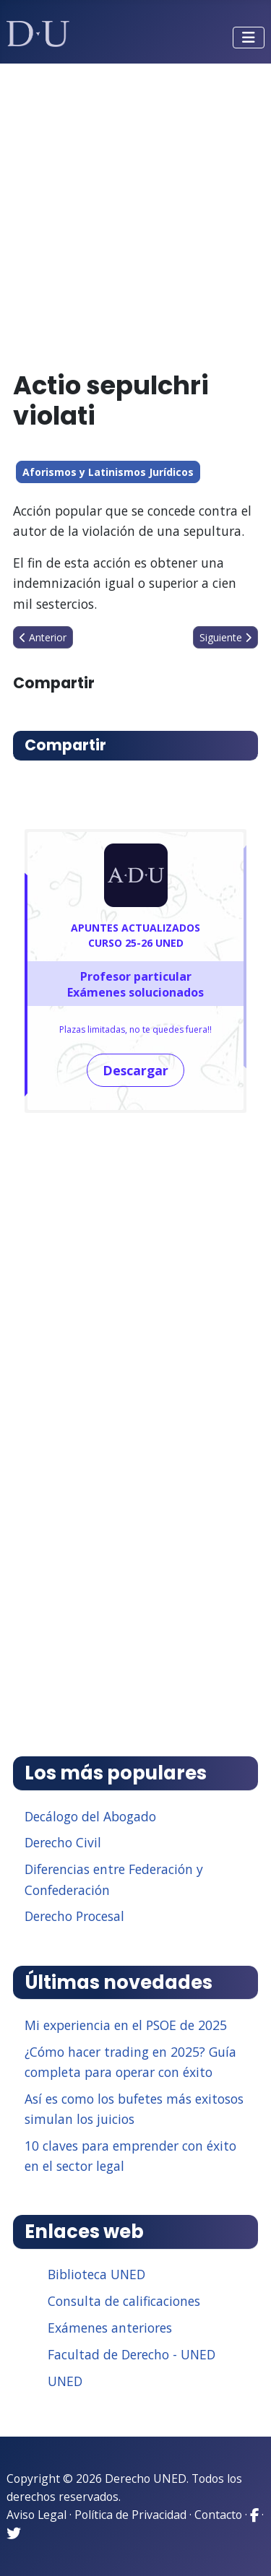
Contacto (218, 2515)
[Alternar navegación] (248, 37)
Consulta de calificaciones (124, 2301)
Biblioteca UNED (96, 2274)
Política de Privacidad (130, 2515)
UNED (65, 2381)
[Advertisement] (135, 210)
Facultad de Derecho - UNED (131, 2354)
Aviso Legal (36, 2515)
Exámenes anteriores (110, 2327)
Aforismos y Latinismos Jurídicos (108, 472)
